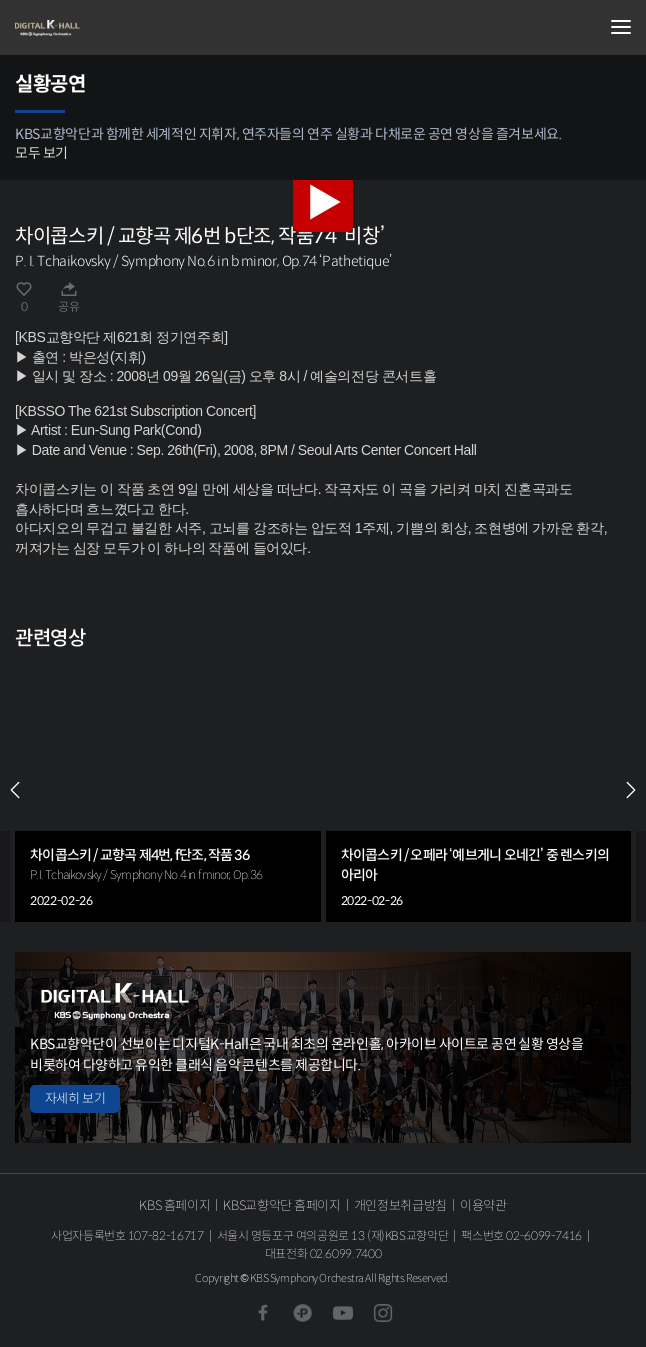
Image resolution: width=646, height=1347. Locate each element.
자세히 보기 (75, 1098)
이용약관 (483, 1205)
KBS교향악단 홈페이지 (281, 1205)
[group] (168, 790)
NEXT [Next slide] (631, 790)
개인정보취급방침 (400, 1205)
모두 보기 (41, 153)
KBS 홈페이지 (174, 1205)
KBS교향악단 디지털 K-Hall (115, 28)
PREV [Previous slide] (15, 790)
